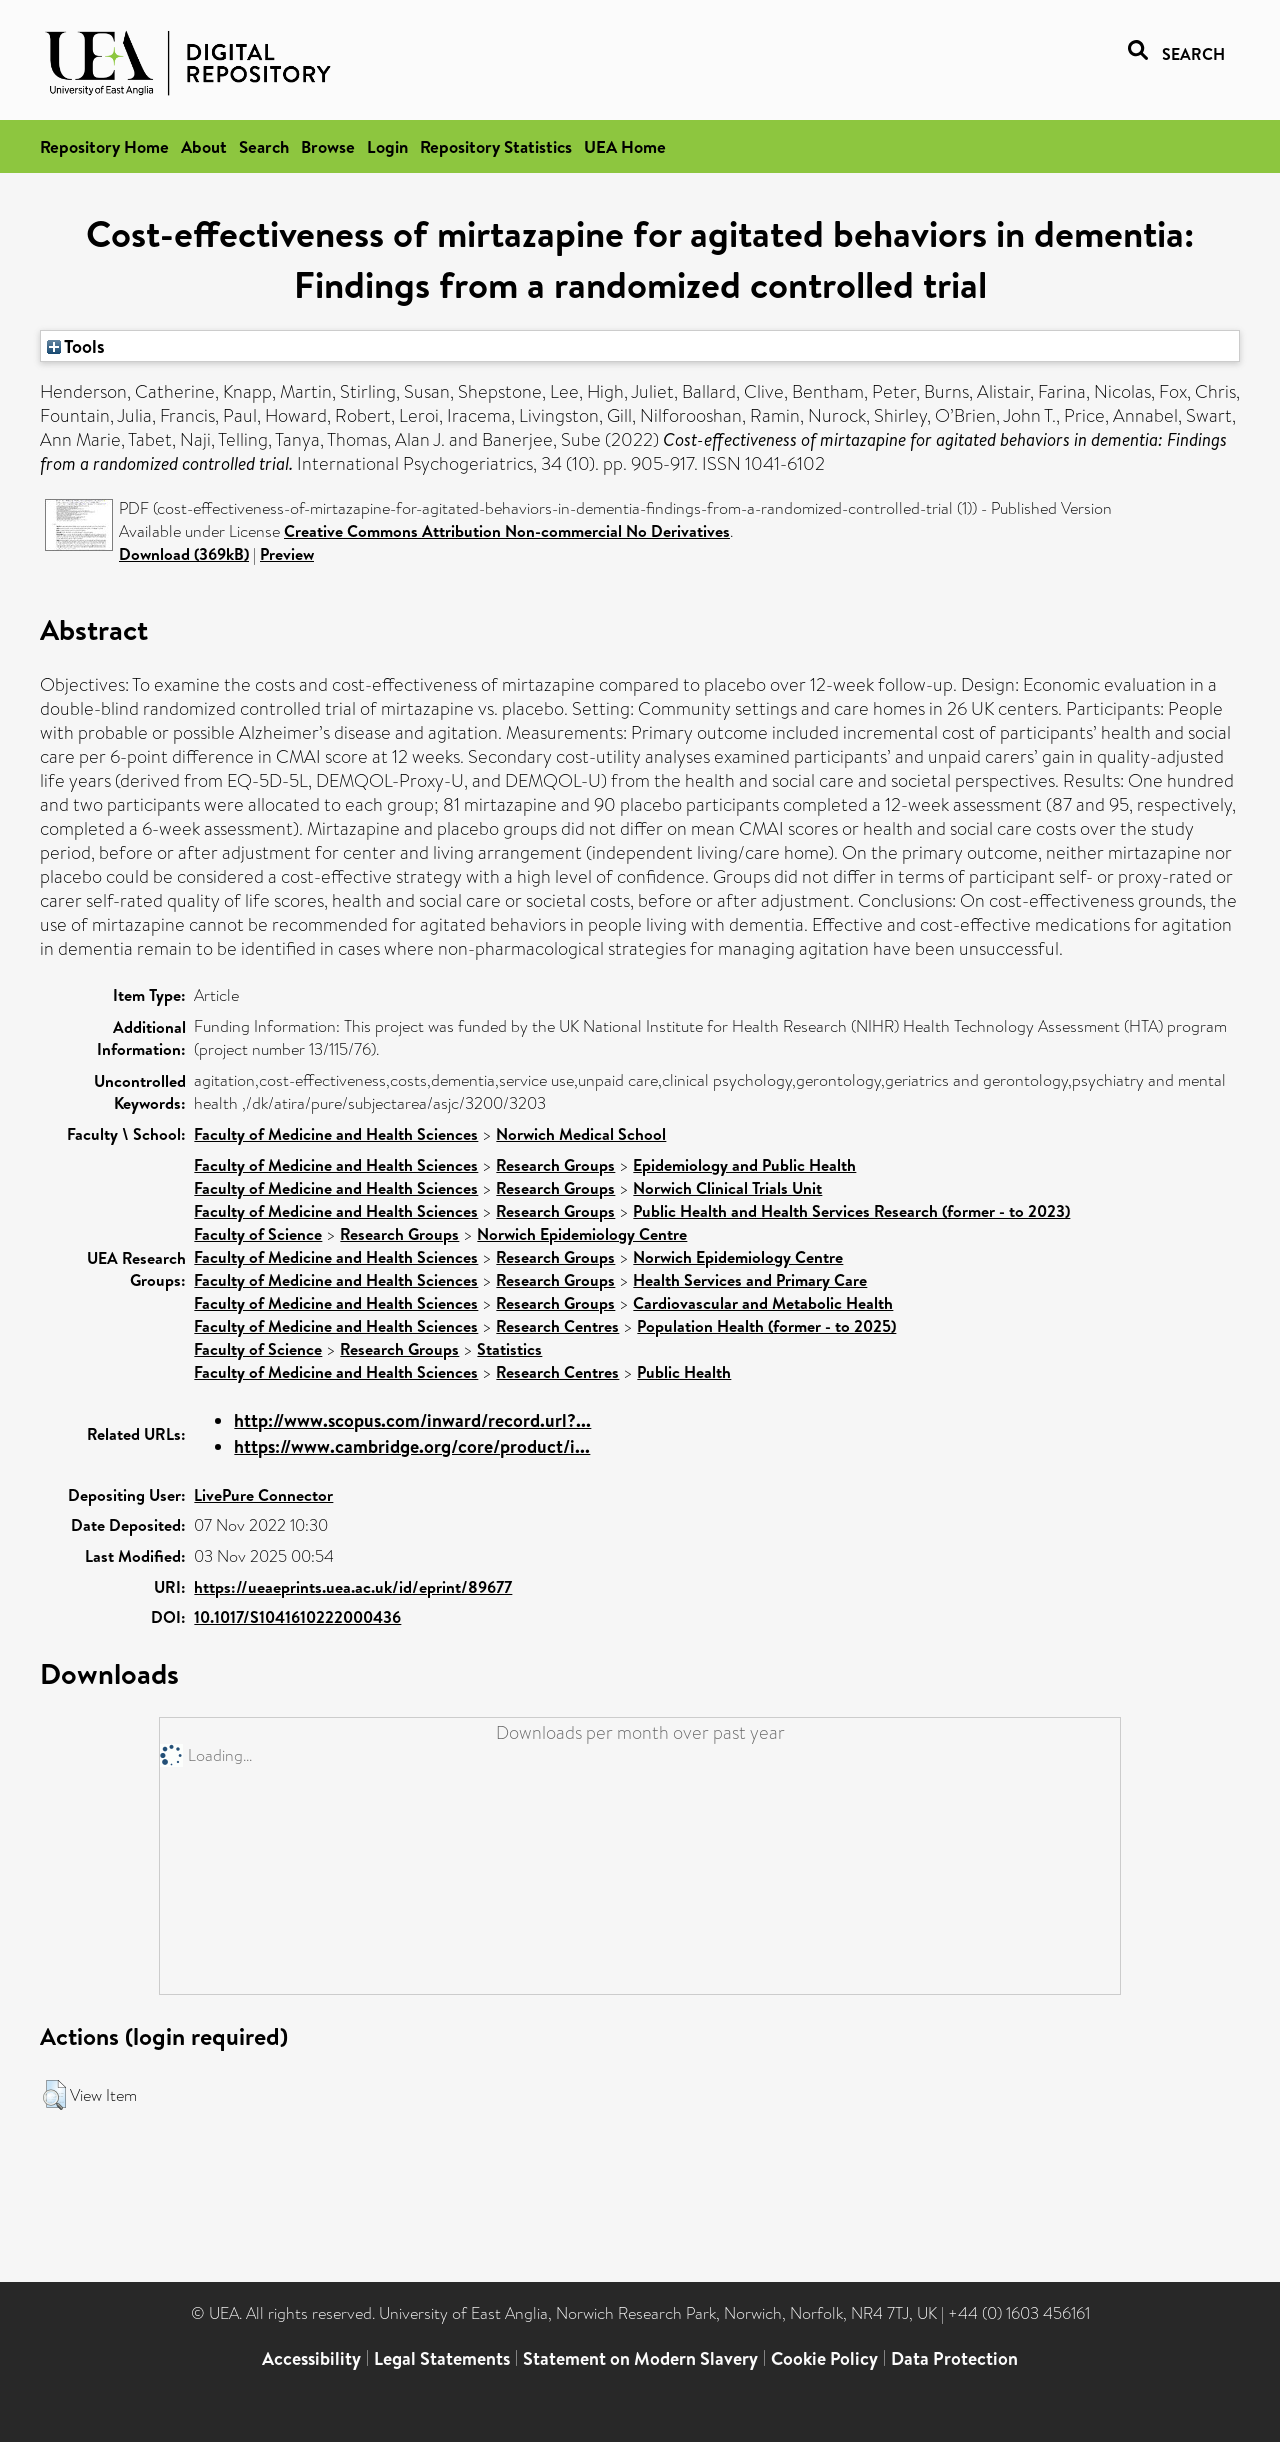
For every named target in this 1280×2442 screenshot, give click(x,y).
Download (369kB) (184, 554)
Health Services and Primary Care (750, 1280)
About (204, 146)
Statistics (509, 1349)
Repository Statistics (496, 146)
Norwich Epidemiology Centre (582, 1234)
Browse (328, 146)
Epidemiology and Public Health (744, 1165)
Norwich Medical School (581, 1134)
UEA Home (625, 146)
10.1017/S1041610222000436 (297, 1617)
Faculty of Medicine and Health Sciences (336, 1134)
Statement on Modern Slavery (640, 2358)
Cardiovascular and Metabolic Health (763, 1303)
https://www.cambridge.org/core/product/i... (412, 1446)
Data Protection (954, 2358)
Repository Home (104, 146)
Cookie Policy (824, 2358)
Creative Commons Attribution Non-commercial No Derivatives (507, 531)
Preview (287, 554)
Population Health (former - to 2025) (766, 1326)
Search (264, 146)
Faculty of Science (258, 1234)
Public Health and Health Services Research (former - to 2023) (851, 1211)
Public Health (684, 1372)
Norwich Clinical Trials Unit (727, 1188)
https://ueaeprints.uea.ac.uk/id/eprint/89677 (353, 1587)
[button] (54, 2095)
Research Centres (557, 1326)
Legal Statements (442, 2358)
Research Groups (555, 1165)
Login (387, 146)
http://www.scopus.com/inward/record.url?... (412, 1420)
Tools (76, 346)
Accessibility (311, 2358)
